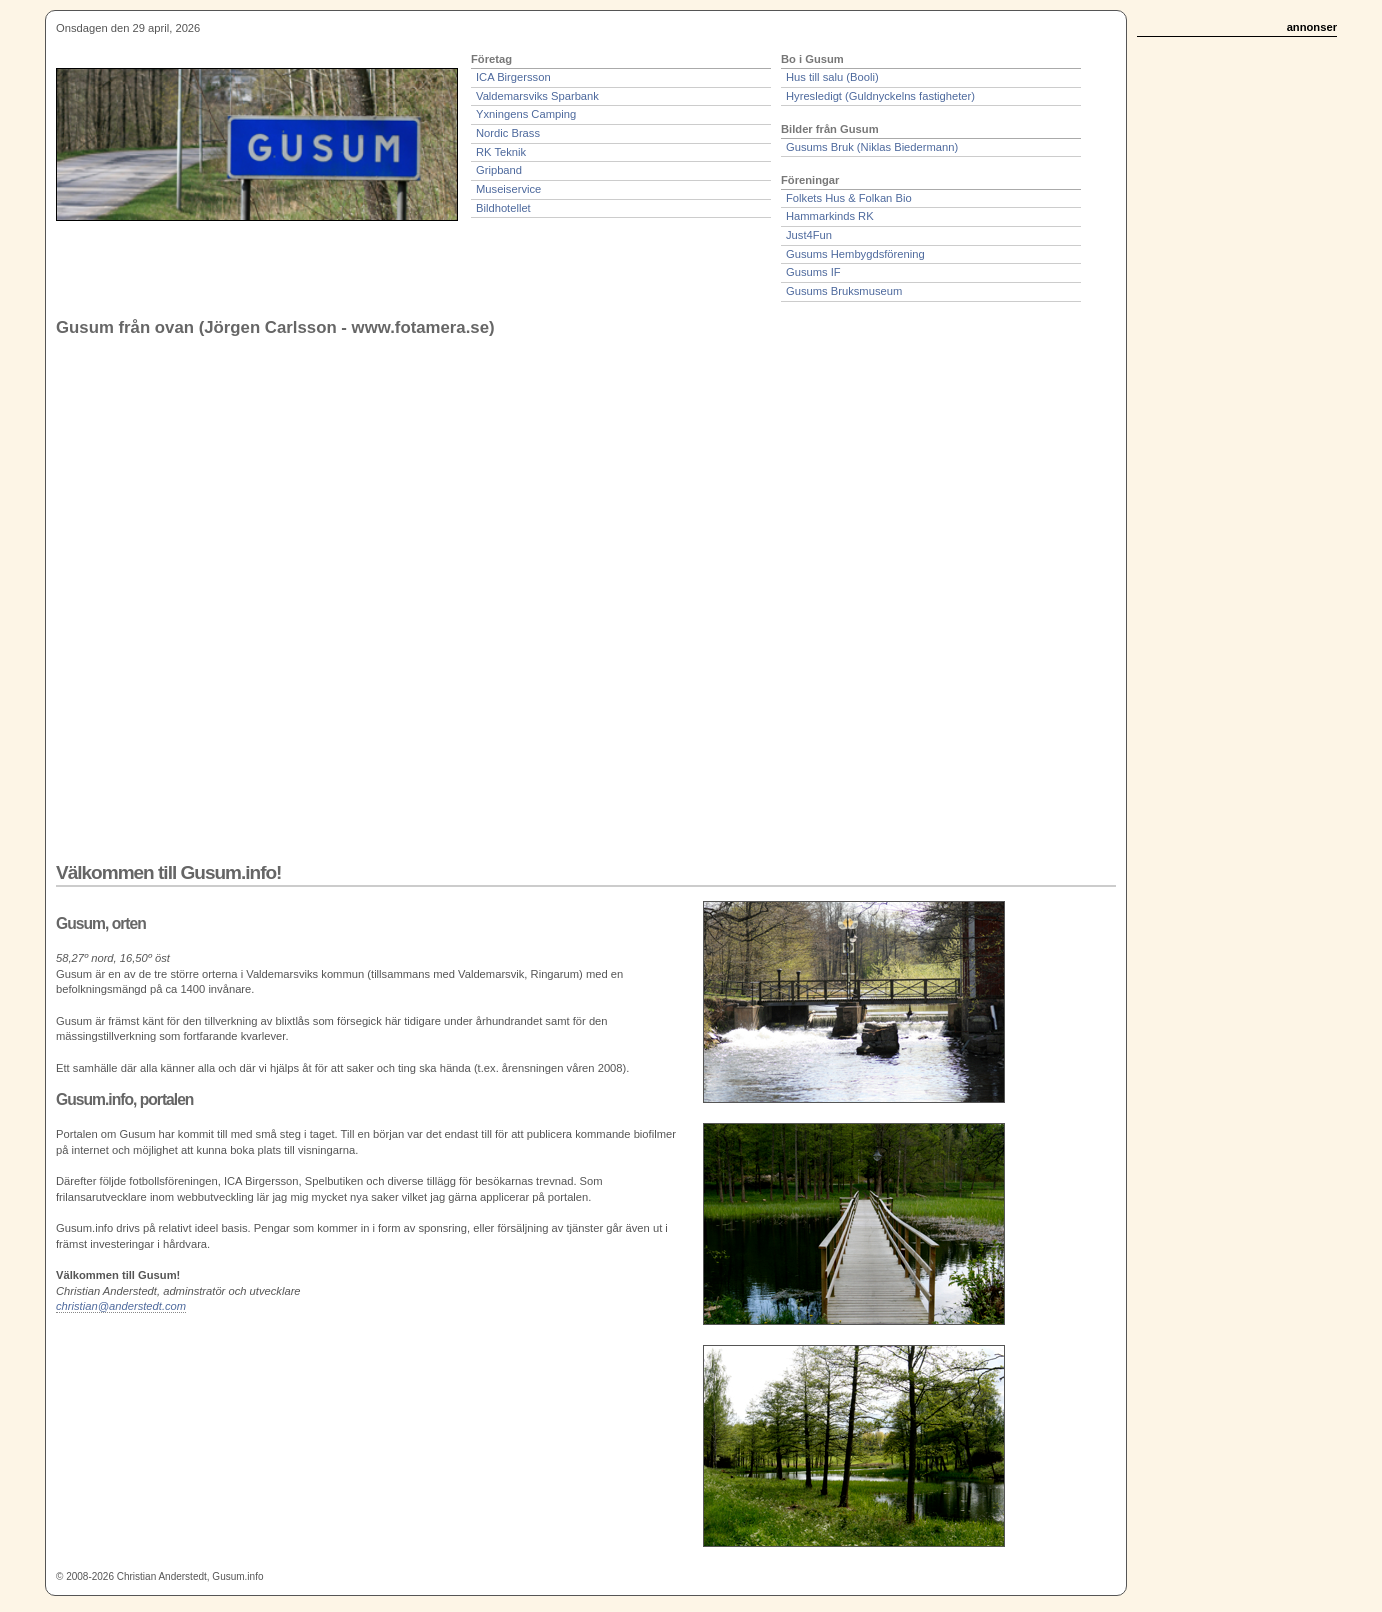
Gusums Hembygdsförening (855, 254)
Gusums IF (813, 272)
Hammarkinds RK (830, 216)
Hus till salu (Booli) (832, 77)
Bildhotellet (503, 208)
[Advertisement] (1259, 352)
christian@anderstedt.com (121, 1306)
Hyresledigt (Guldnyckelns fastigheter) (880, 96)
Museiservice (508, 189)
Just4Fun (809, 235)
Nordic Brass (508, 133)
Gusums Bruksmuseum (844, 291)
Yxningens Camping (526, 114)
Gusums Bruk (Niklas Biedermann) (872, 147)
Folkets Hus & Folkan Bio (849, 198)
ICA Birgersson (513, 77)
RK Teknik (501, 152)
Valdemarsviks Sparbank (537, 96)
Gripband (499, 170)
